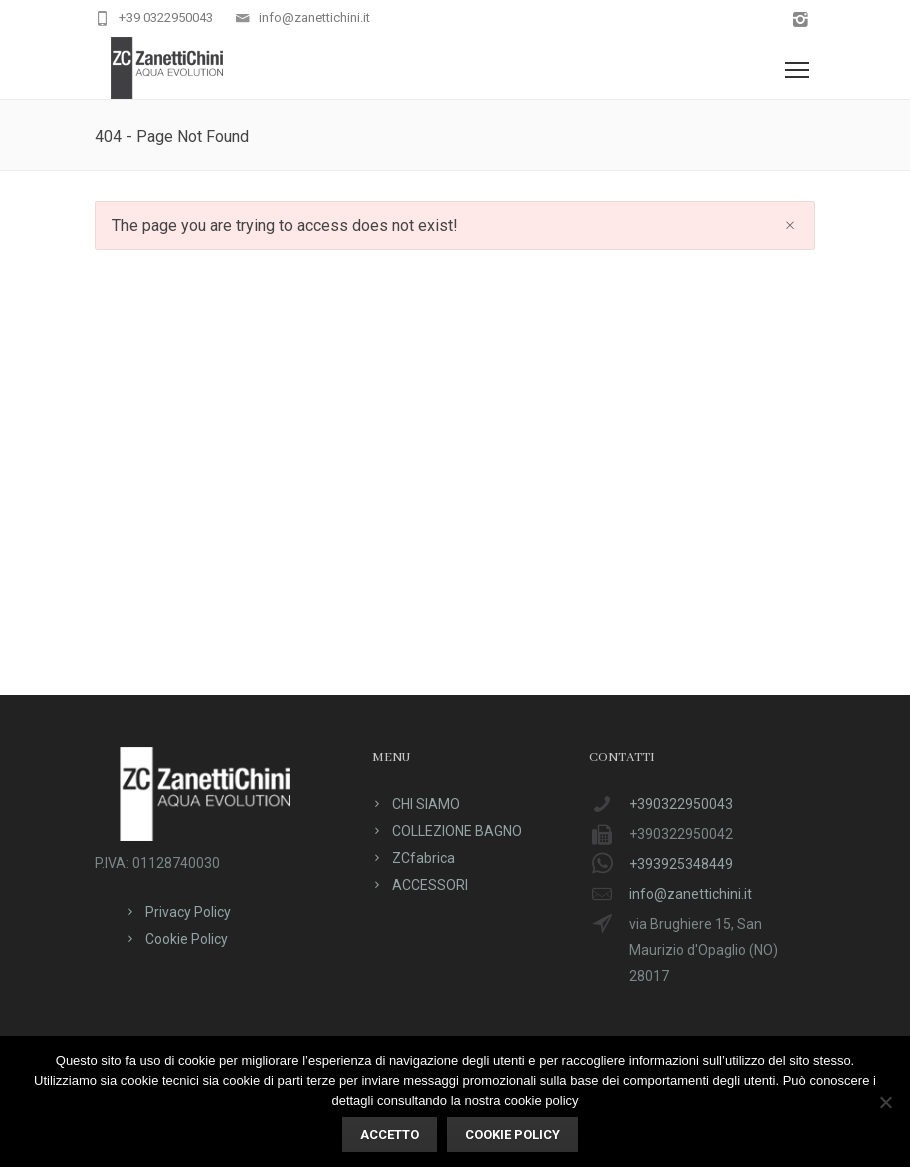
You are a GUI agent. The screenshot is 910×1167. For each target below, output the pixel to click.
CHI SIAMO (426, 804)
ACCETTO (389, 1134)
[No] (885, 1102)
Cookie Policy (186, 939)
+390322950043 (681, 804)
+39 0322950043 (166, 17)
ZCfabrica (423, 858)
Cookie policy (512, 1134)
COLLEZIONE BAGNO (457, 831)
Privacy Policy (188, 912)
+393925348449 (681, 864)
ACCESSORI (430, 885)
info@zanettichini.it (314, 17)
